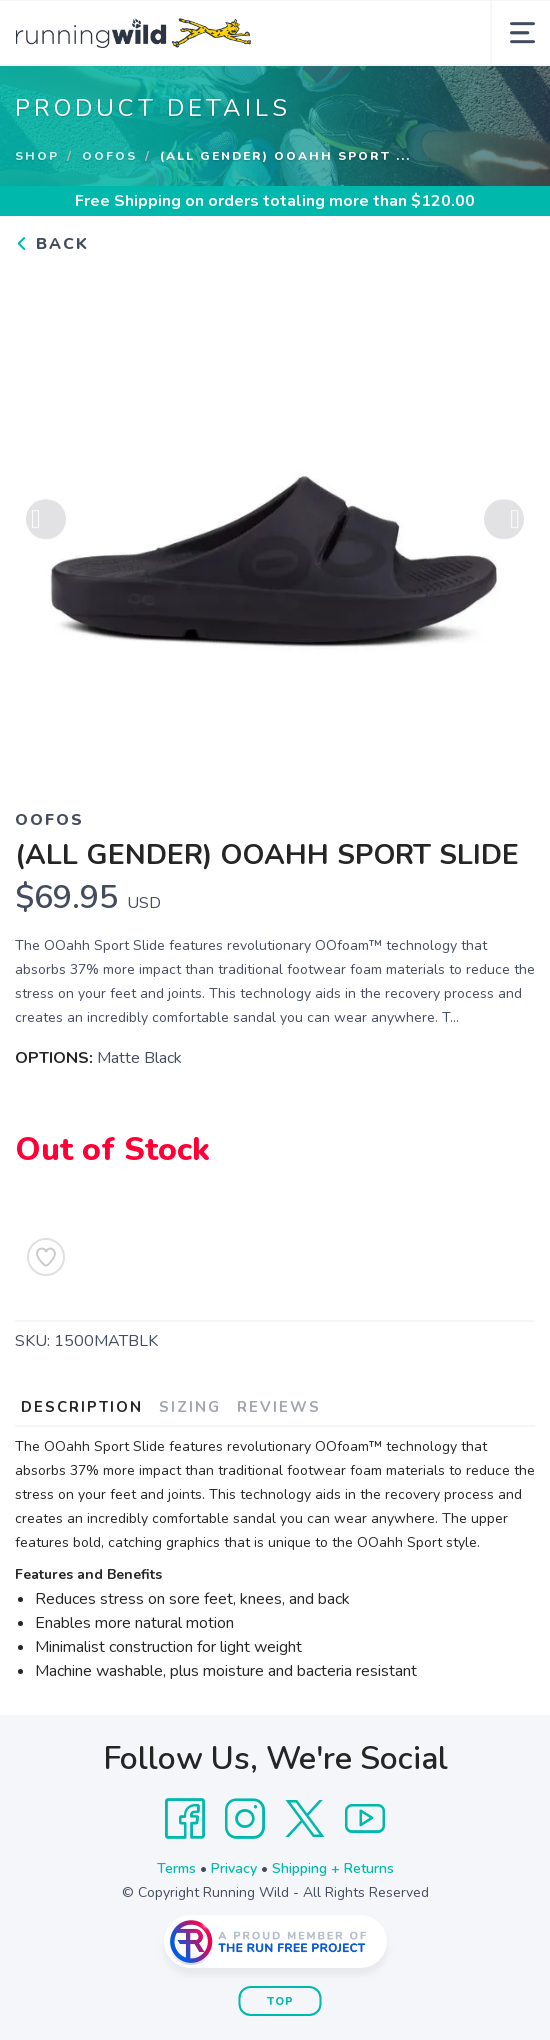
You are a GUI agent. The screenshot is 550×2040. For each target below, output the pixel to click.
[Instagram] (245, 1819)
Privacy (234, 1868)
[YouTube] (365, 1819)
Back (52, 244)
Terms (176, 1868)
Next (504, 521)
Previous (46, 521)
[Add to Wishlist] (46, 1257)
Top (280, 2001)
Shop (37, 156)
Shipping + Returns (333, 1868)
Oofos (109, 156)
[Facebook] (185, 1819)
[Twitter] (305, 1819)
